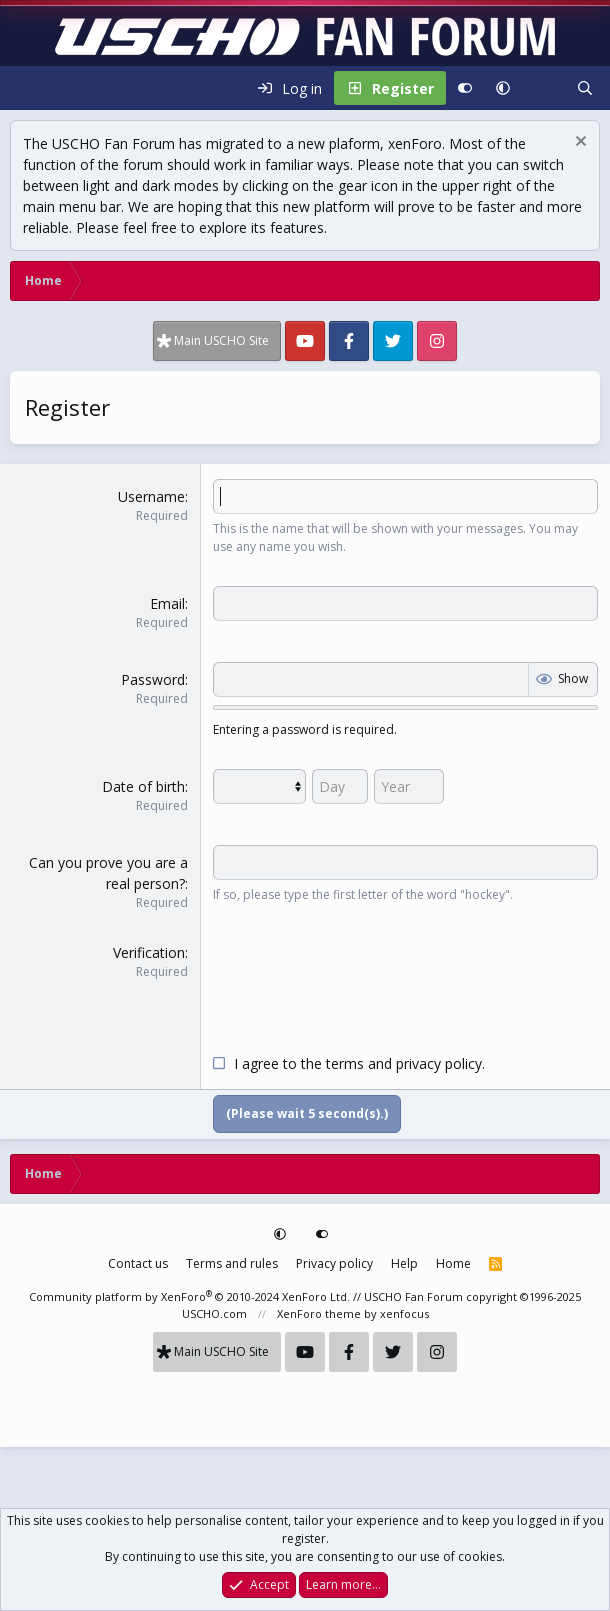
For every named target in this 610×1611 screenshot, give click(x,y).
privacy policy (439, 1063)
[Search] (585, 88)
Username (151, 496)
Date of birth (143, 786)
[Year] (409, 786)
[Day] (340, 786)
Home (453, 1263)
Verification (149, 952)
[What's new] (543, 88)
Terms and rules (232, 1263)
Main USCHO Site (221, 340)
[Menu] (26, 88)
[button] (503, 88)
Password (153, 679)
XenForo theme (319, 1313)
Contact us (138, 1263)
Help (404, 1263)
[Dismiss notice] (578, 143)
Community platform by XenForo (189, 1296)
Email (167, 603)
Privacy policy (334, 1263)
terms (345, 1063)
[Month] (259, 786)
